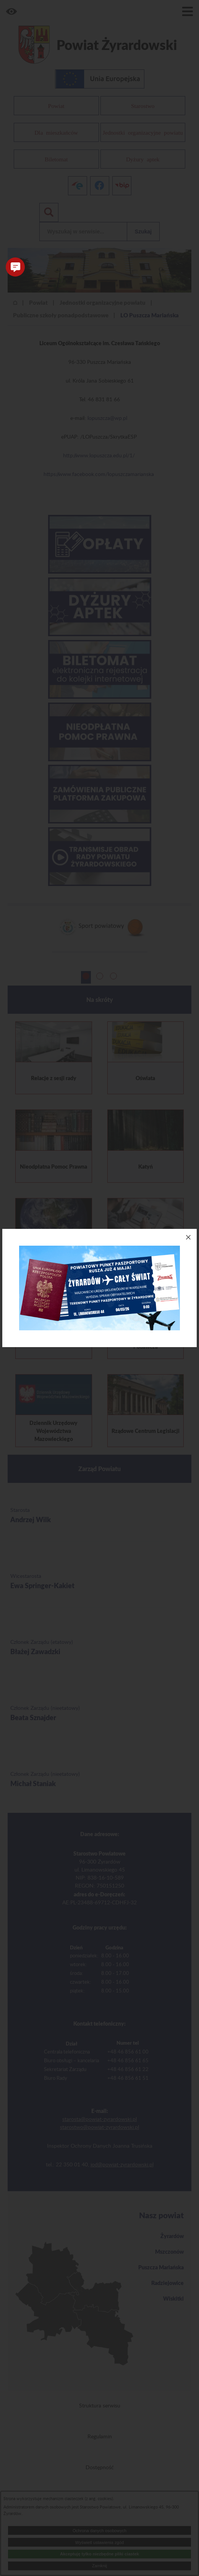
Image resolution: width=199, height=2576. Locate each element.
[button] (15, 267)
